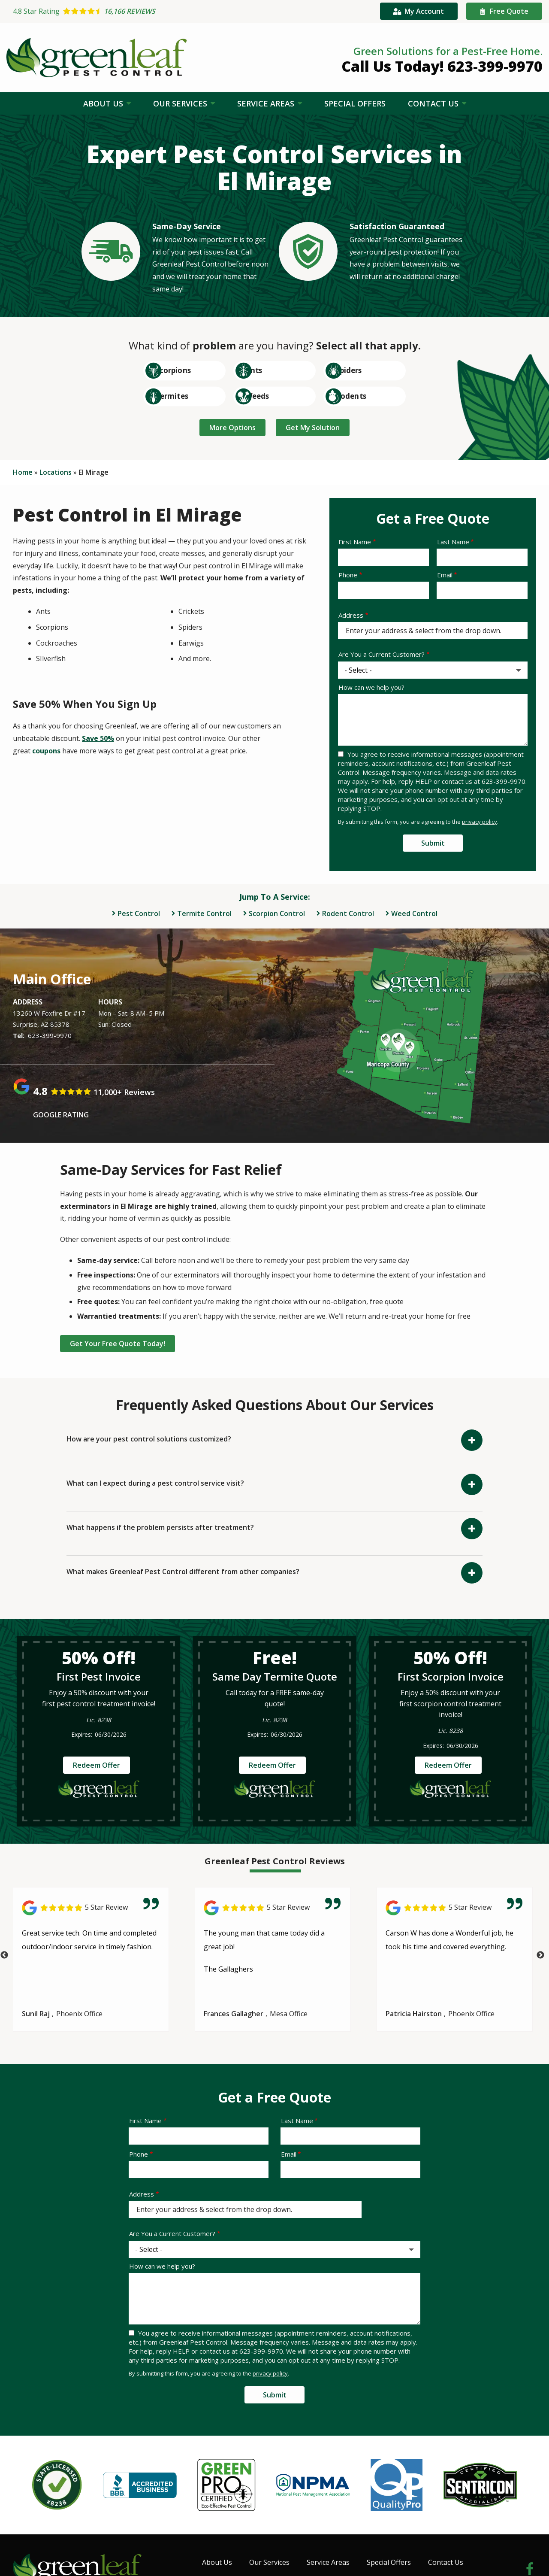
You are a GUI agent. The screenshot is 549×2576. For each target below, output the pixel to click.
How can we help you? (371, 687)
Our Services (181, 103)
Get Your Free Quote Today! (121, 1342)
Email (444, 574)
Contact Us (434, 103)
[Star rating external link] (146, 11)
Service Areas (266, 103)
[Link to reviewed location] (91, 1906)
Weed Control (414, 912)
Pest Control (139, 912)
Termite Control (204, 912)
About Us (104, 103)
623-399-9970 (50, 1034)
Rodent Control (348, 912)
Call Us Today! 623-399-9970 (442, 66)
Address (350, 615)
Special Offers (355, 103)
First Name (354, 541)
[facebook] (530, 2565)
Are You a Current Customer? (381, 654)
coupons (46, 751)
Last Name (453, 541)
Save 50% (98, 738)
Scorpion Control (277, 912)
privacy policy (479, 821)
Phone (347, 574)
